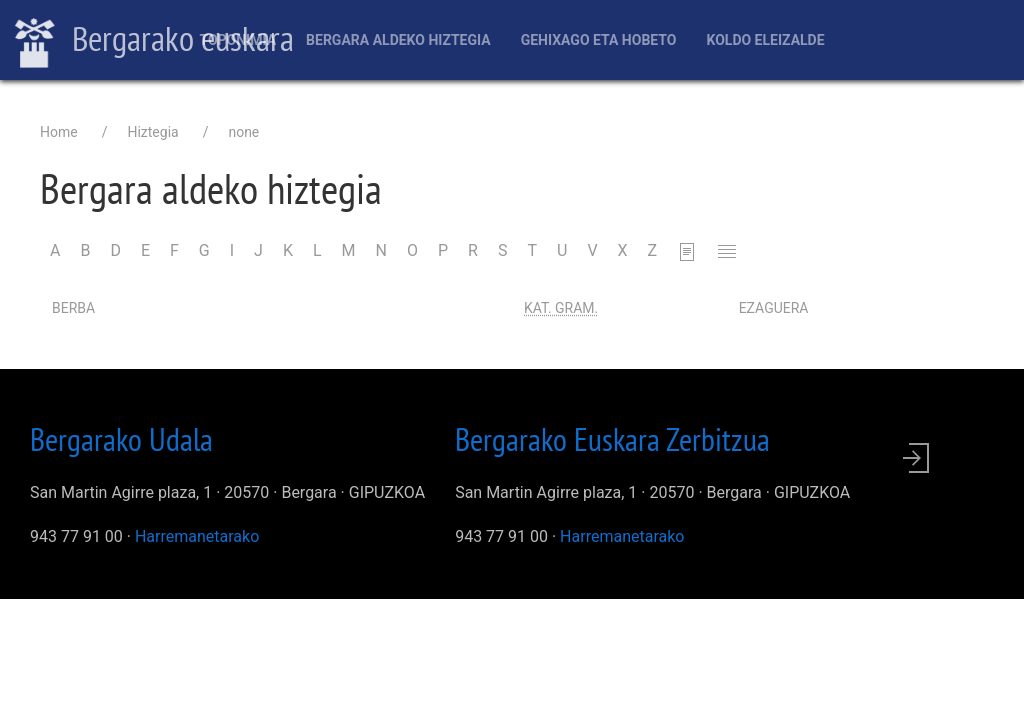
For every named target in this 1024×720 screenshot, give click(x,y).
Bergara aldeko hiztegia (398, 40)
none (243, 132)
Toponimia (237, 40)
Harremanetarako (197, 536)
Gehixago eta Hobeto (599, 40)
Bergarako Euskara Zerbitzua (612, 439)
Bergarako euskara (154, 41)
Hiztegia (152, 132)
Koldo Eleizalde (765, 40)
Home (59, 132)
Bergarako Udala (121, 439)
